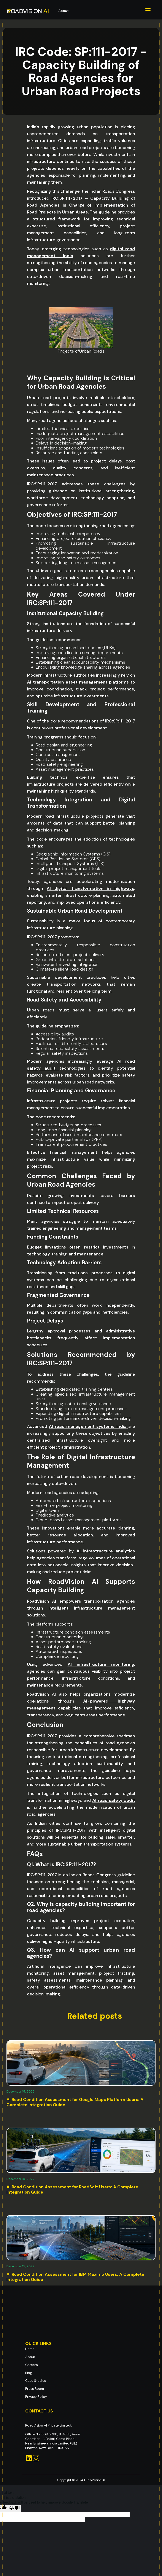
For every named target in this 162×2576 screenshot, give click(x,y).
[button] (147, 10)
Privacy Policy (36, 2397)
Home (29, 2349)
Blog (28, 2373)
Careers (31, 2365)
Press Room (34, 2389)
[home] (28, 10)
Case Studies (35, 2381)
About (63, 10)
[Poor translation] (14, 2508)
